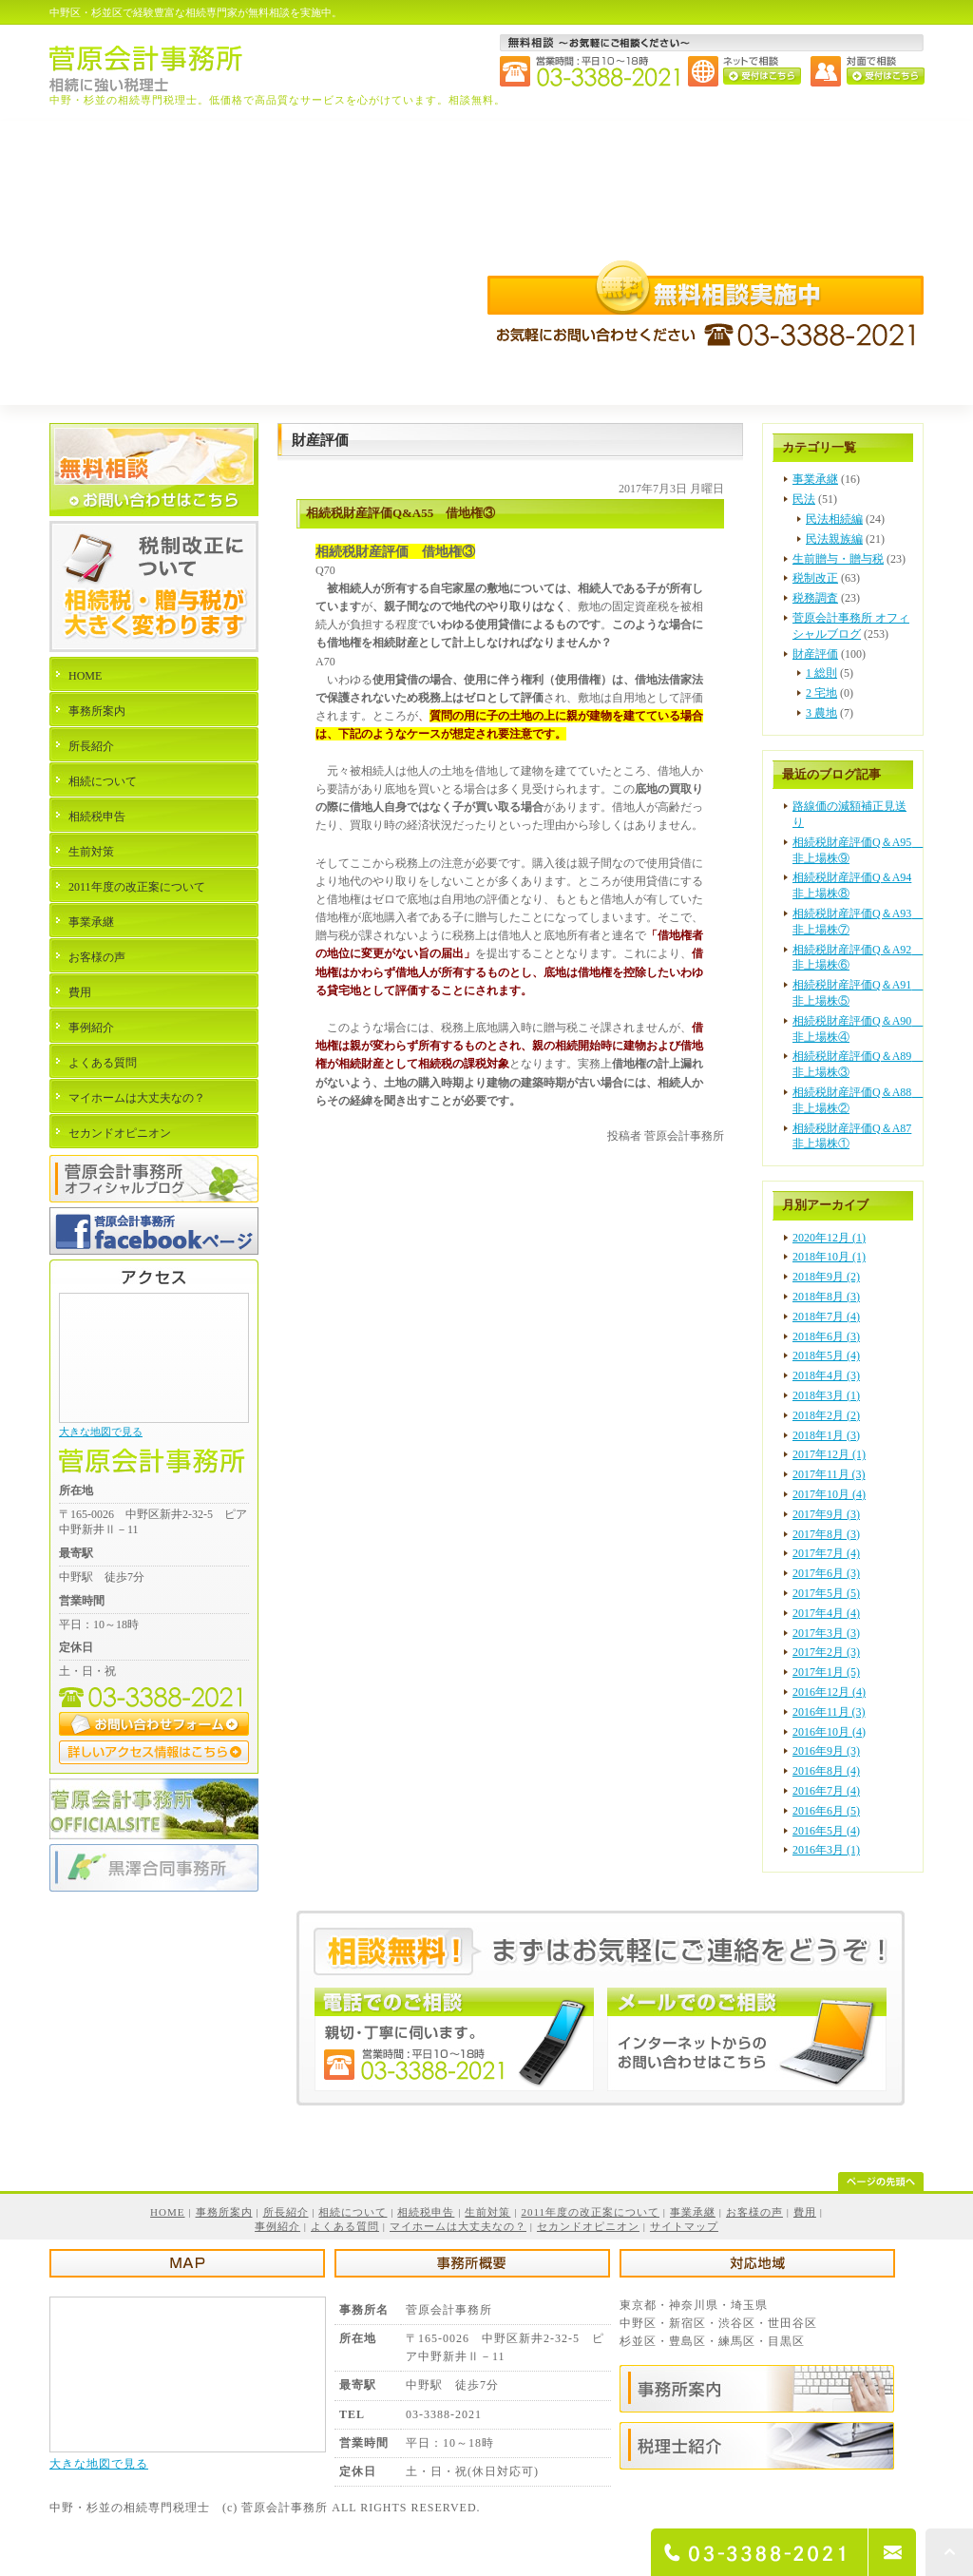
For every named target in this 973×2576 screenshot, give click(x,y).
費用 (79, 992)
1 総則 (821, 673)
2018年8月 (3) (826, 1296)
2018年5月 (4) (826, 1355)
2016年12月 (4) (829, 1692)
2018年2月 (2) (826, 1415)
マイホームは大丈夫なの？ (136, 1098)
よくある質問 (102, 1062)
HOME (85, 675)
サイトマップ (684, 2226)
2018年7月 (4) (826, 1316)
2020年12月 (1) (829, 1237)
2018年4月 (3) (826, 1375)
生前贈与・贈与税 (838, 559)
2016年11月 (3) (829, 1712)
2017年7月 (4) (826, 1553)
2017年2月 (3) (826, 1652)
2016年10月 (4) (829, 1732)
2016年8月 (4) (826, 1771)
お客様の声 (96, 957)
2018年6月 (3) (826, 1336)
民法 (803, 499)
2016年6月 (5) (826, 1810)
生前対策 (91, 851)
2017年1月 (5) (826, 1672)
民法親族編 (834, 539)
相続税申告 (96, 816)
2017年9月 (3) (826, 1514)
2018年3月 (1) (826, 1395)
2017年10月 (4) (829, 1494)
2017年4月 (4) (826, 1613)
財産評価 (815, 654)
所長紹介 (91, 746)
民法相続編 (834, 519)
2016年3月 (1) (826, 1849)
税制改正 (815, 578)
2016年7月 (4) (826, 1790)
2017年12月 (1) (829, 1454)
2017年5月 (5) (826, 1593)
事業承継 (815, 479)
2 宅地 (821, 693)
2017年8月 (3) (826, 1534)
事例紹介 (91, 1027)
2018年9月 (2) (826, 1276)
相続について (102, 781)
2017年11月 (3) (829, 1474)
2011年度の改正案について (136, 887)
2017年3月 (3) (826, 1633)
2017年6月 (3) (826, 1573)
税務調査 (815, 598)
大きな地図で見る (101, 1431)
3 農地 (821, 713)
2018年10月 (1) (829, 1256)
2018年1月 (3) (826, 1435)
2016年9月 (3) (826, 1751)
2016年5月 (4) (826, 1830)
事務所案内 (96, 711)
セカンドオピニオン (119, 1133)
